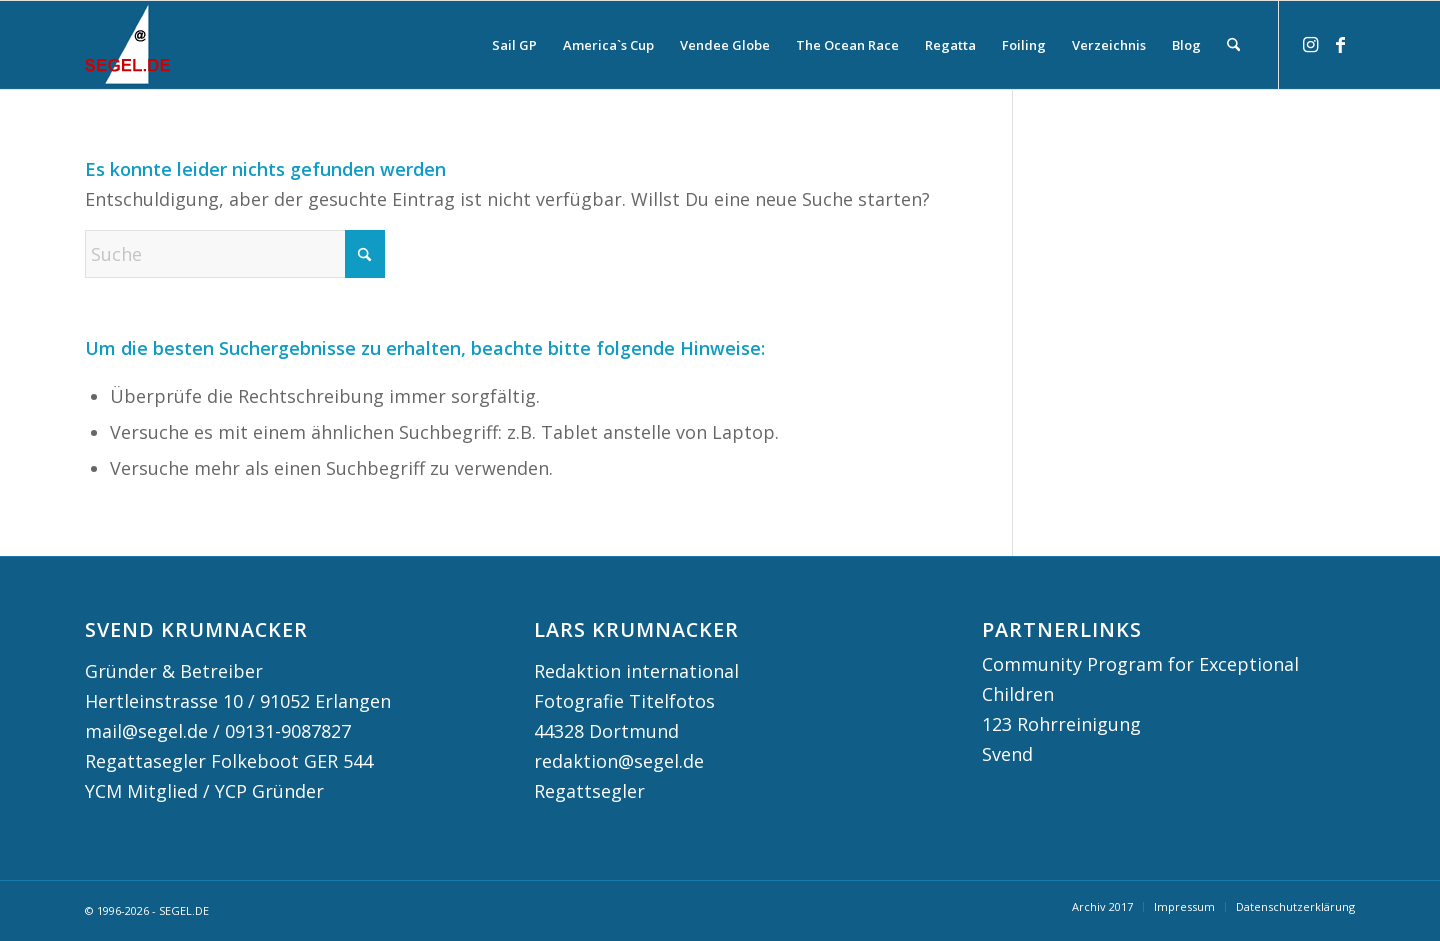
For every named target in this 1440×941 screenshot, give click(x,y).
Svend (1007, 754)
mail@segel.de (146, 731)
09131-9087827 (288, 731)
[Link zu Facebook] (1340, 44)
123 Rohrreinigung (1061, 724)
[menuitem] (514, 45)
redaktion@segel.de (619, 761)
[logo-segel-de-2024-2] (127, 45)
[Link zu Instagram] (1310, 44)
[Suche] (1233, 45)
